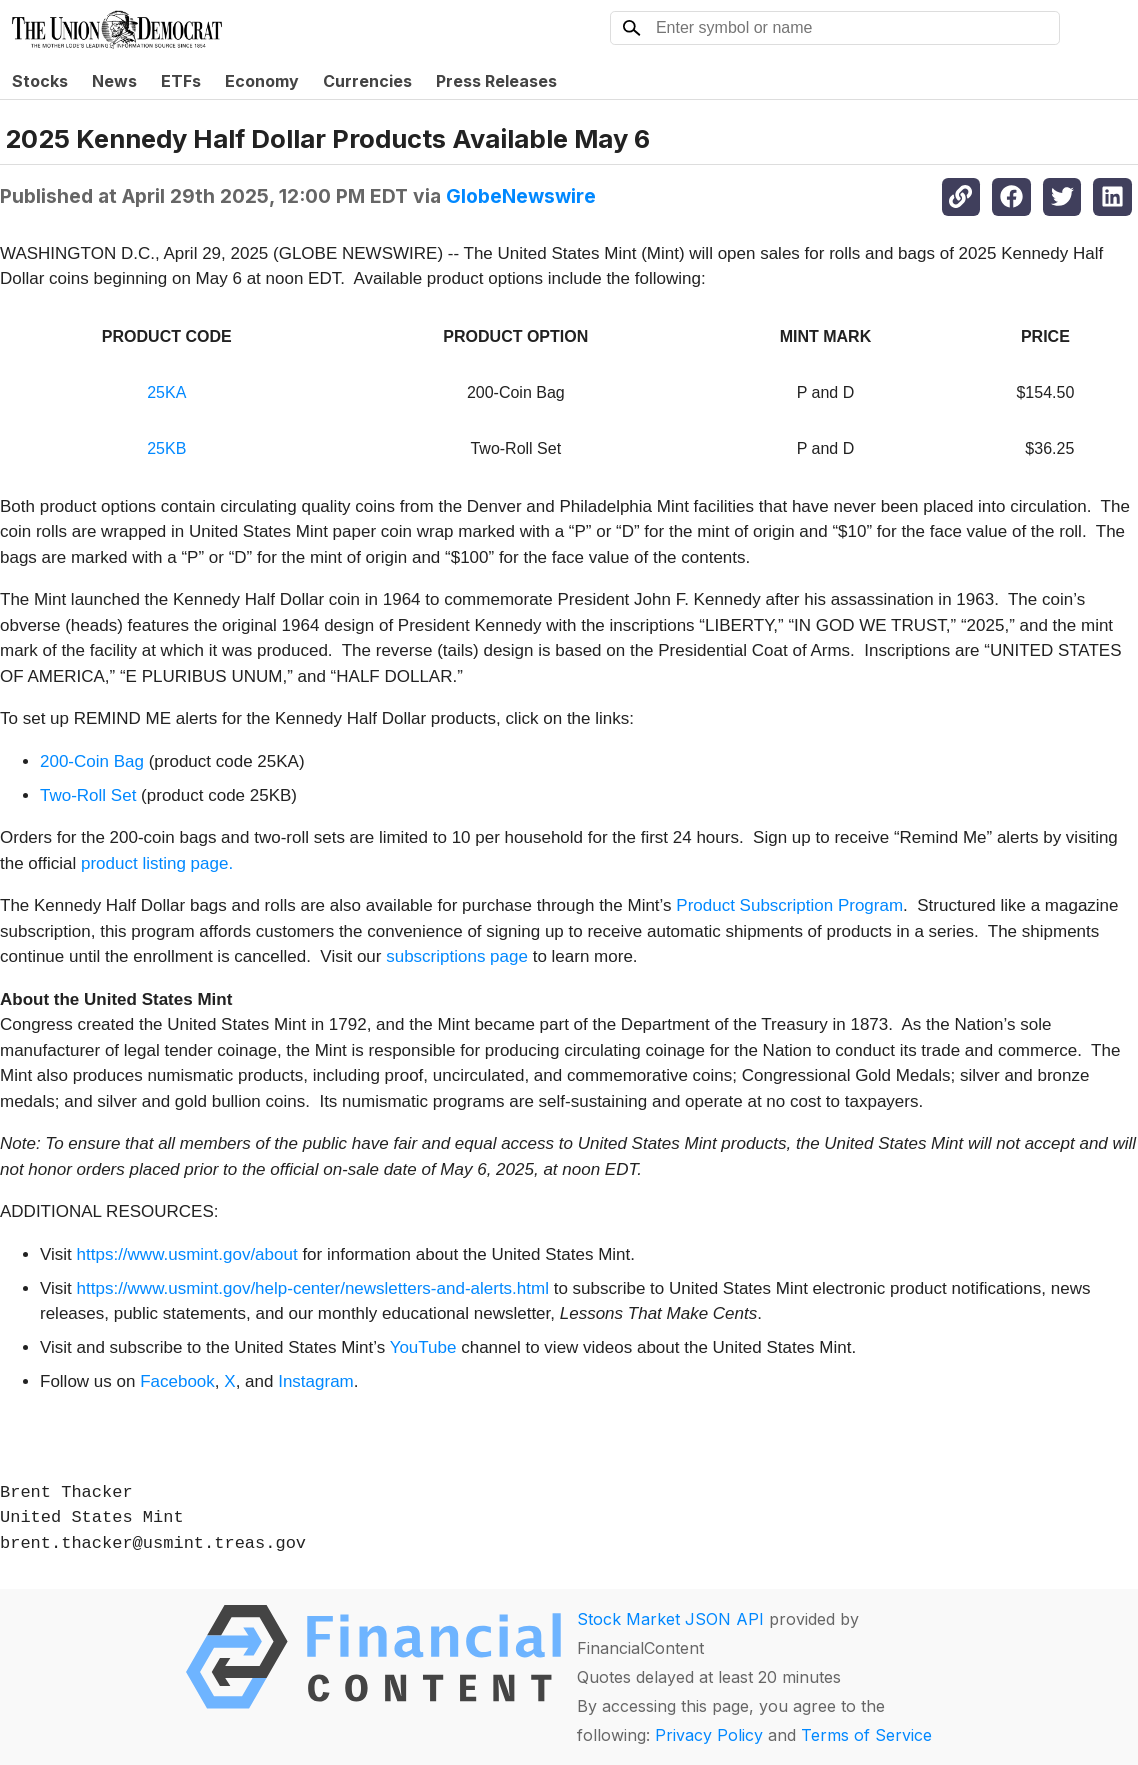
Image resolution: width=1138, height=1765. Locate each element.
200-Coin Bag (94, 761)
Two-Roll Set (88, 795)
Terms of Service (866, 1735)
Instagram (316, 1381)
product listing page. (157, 863)
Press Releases (496, 81)
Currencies (367, 81)
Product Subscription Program (789, 905)
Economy (262, 81)
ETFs (181, 81)
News (114, 81)
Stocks (40, 81)
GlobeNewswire (521, 196)
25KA (166, 392)
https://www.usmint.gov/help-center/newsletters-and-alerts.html (313, 1288)
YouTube (423, 1347)
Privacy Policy (709, 1735)
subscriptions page (457, 956)
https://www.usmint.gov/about (187, 1254)
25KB (166, 448)
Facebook (177, 1381)
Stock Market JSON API (670, 1619)
